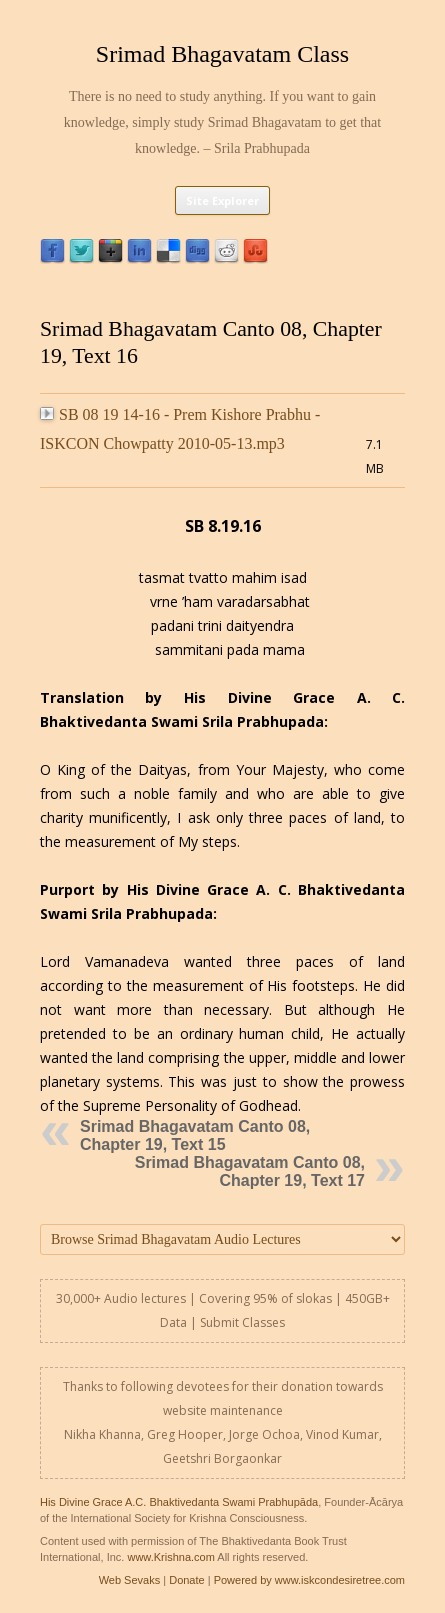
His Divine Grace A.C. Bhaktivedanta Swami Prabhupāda (179, 1502)
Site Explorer (222, 200)
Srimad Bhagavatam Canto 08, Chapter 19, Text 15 (195, 1135)
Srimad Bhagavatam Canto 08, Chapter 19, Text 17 (250, 1171)
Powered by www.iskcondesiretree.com (309, 1580)
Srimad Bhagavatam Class (222, 54)
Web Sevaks (130, 1580)
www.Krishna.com (170, 1557)
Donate (186, 1580)
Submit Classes (242, 1322)
